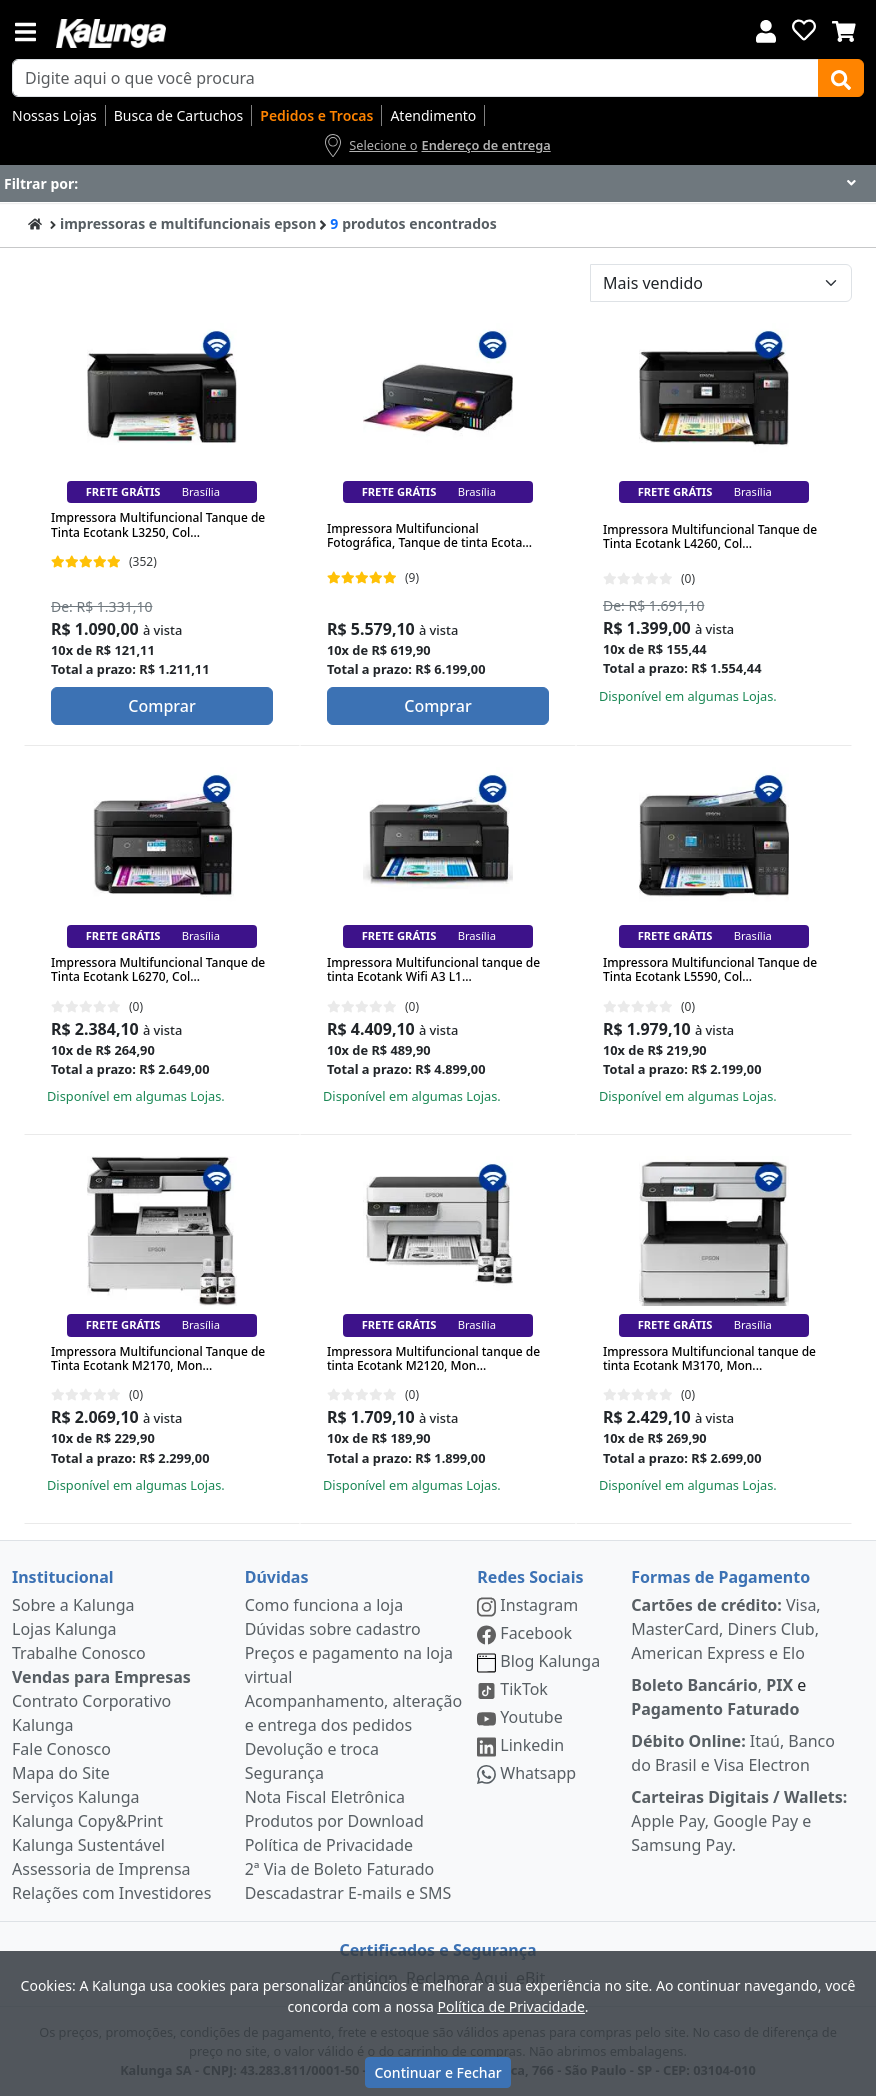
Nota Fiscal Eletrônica (325, 1797)
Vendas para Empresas (101, 1677)
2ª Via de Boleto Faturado (340, 1869)
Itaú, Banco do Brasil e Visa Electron (733, 1753)
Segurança (284, 1773)
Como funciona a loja (324, 1605)
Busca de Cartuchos (179, 115)
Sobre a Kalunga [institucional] (73, 1605)
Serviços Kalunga (75, 1797)
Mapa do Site (61, 1773)
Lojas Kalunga (64, 1629)
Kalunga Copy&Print (87, 1821)
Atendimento (433, 115)
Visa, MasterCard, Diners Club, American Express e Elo (725, 1629)
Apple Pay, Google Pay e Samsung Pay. (739, 1821)
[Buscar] (841, 78)
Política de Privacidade (329, 1845)
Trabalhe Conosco (79, 1653)
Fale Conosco (61, 1749)
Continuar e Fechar (437, 2072)
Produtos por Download (334, 1821)
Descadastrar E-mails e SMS (348, 1893)
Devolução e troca (312, 1749)
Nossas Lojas (54, 115)
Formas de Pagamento (720, 1577)
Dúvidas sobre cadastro (333, 1629)
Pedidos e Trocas (316, 115)
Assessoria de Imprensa (101, 1869)
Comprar (161, 706)
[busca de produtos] (415, 78)
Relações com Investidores (111, 1893)
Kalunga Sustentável (88, 1845)
